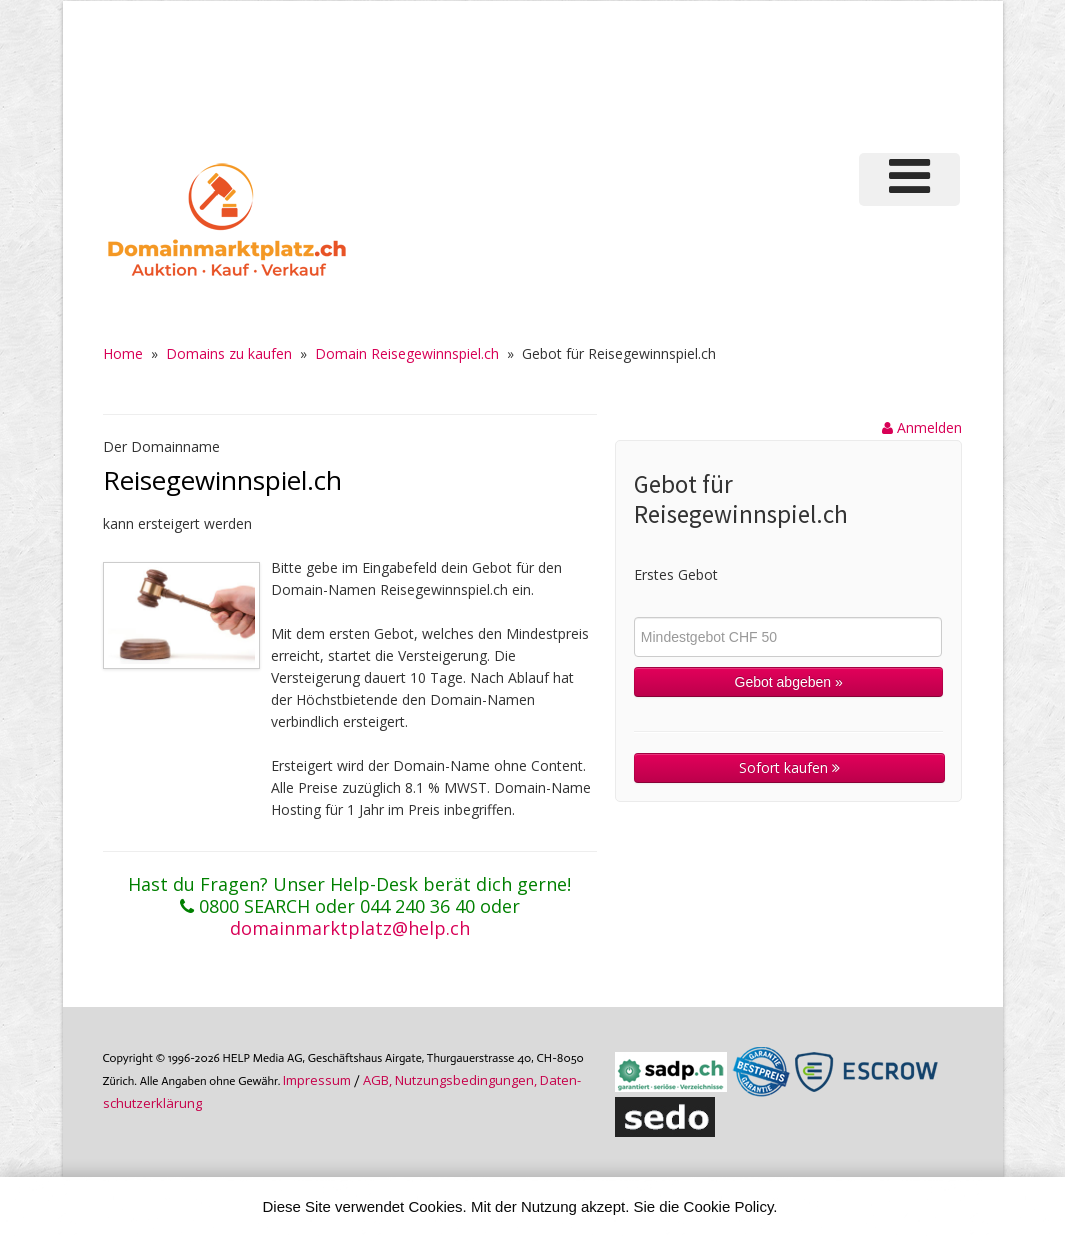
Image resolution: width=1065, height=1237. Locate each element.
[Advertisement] (617, 74)
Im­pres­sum (317, 1080)
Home (123, 353)
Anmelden (922, 427)
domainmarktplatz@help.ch (350, 928)
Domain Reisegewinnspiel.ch (407, 353)
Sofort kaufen (789, 767)
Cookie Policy (729, 1206)
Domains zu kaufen (229, 353)
